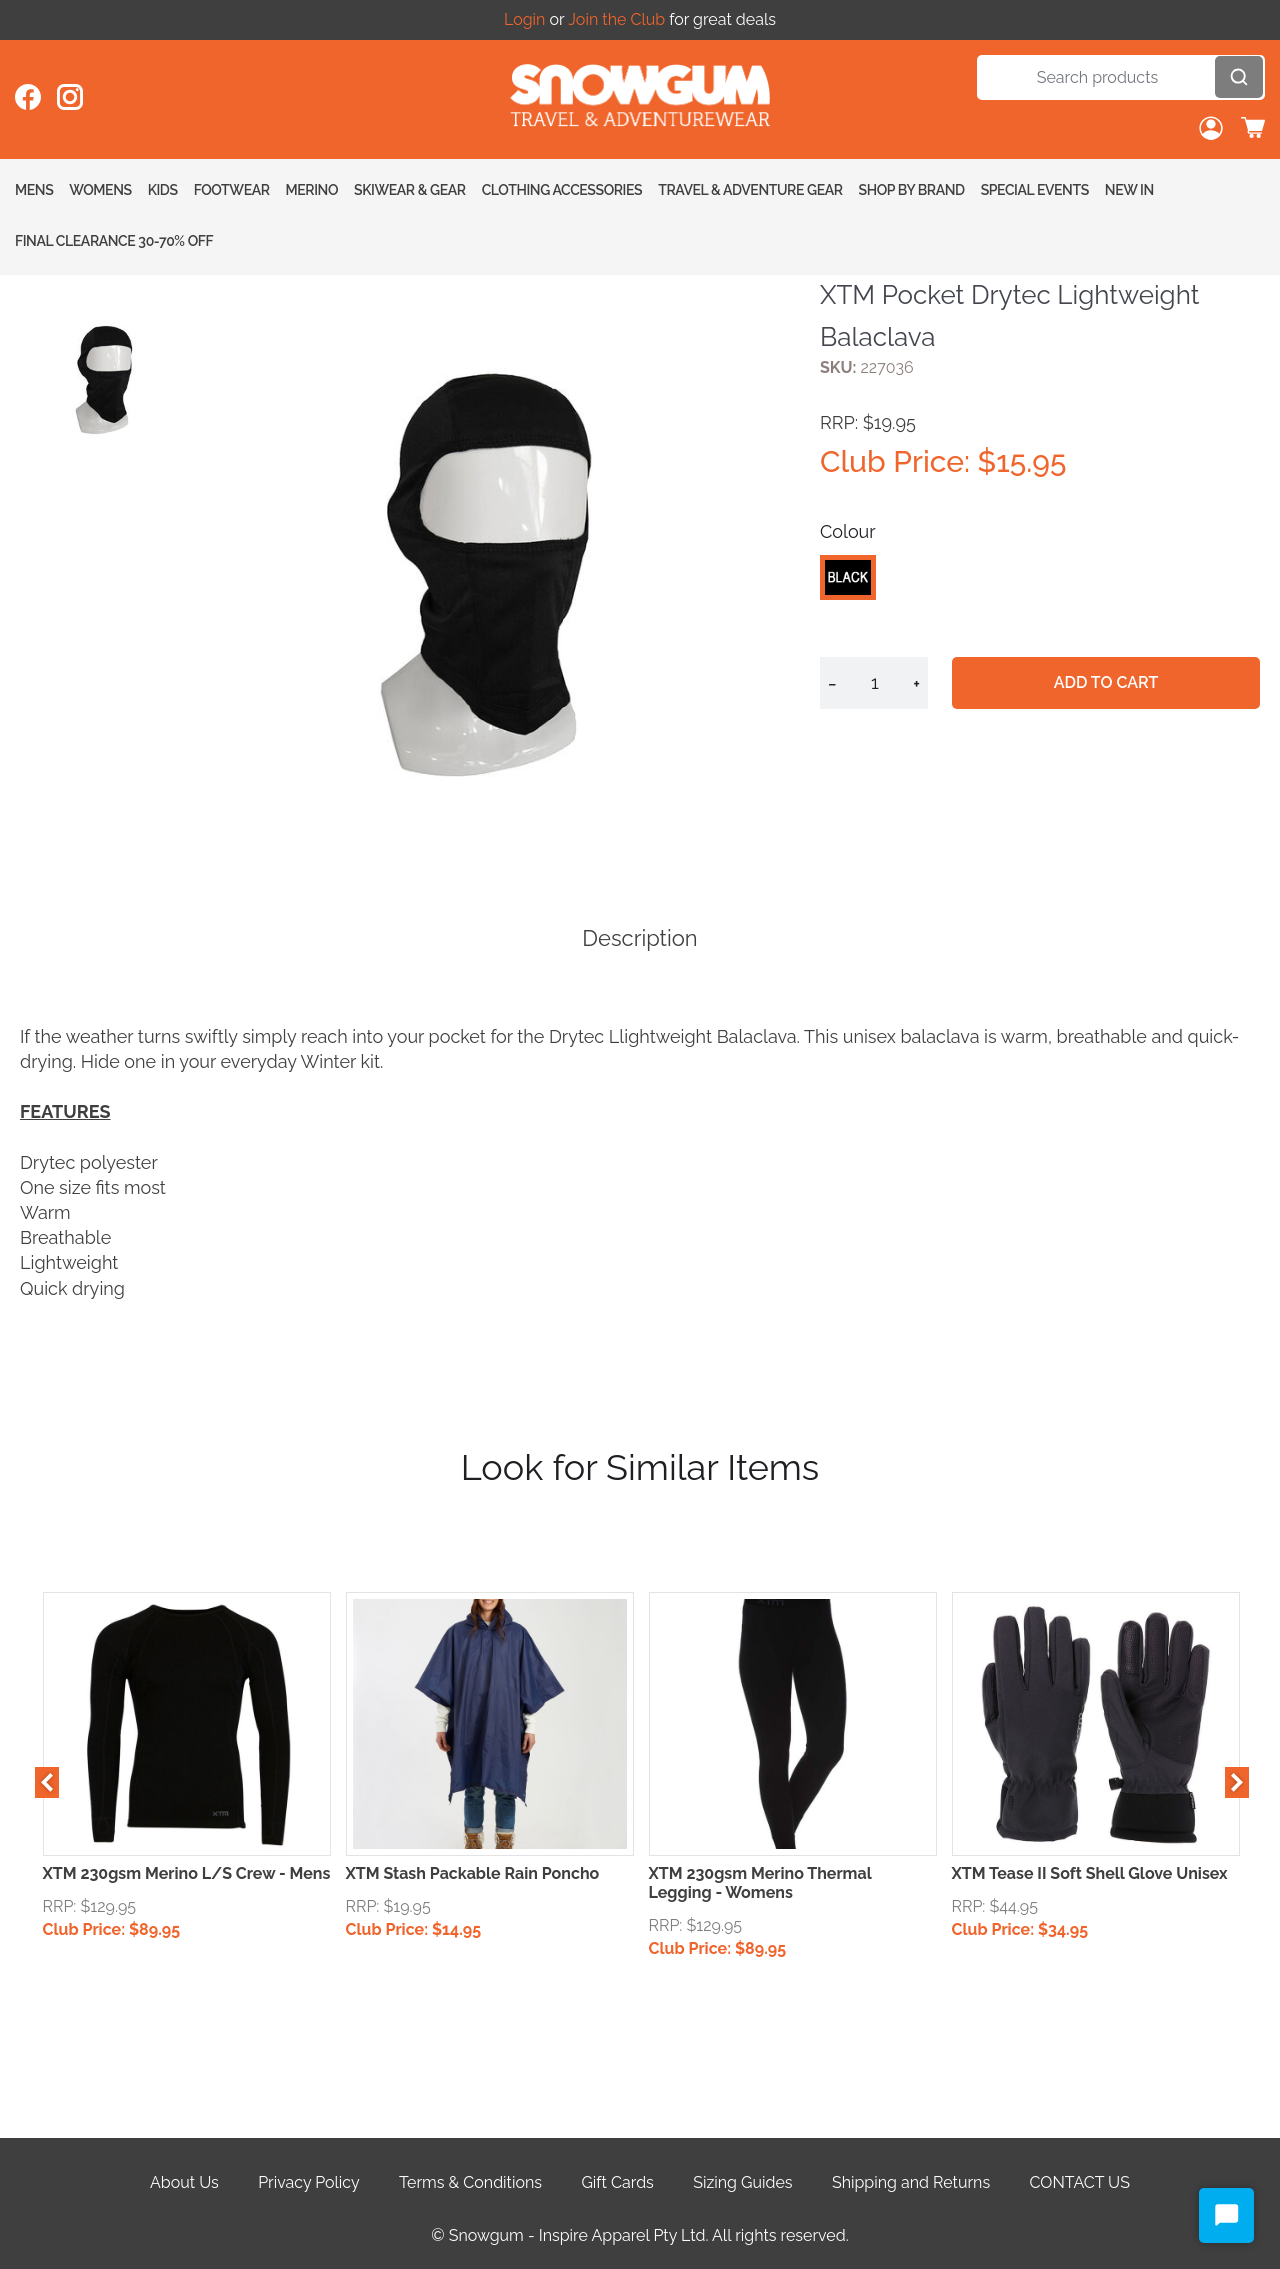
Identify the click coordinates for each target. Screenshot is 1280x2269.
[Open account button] (1211, 130)
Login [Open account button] (524, 19)
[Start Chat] (1226, 2215)
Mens (34, 190)
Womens (100, 190)
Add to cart (1108, 682)
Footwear (232, 190)
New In (1129, 190)
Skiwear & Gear (410, 190)
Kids (163, 190)
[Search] (1121, 77)
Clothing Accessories (562, 190)
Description (639, 938)
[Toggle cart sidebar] (1253, 130)
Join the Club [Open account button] (616, 19)
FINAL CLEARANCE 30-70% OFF (114, 241)
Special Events (1035, 190)
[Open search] (1239, 77)
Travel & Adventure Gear (750, 190)
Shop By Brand (912, 190)
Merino (312, 190)
